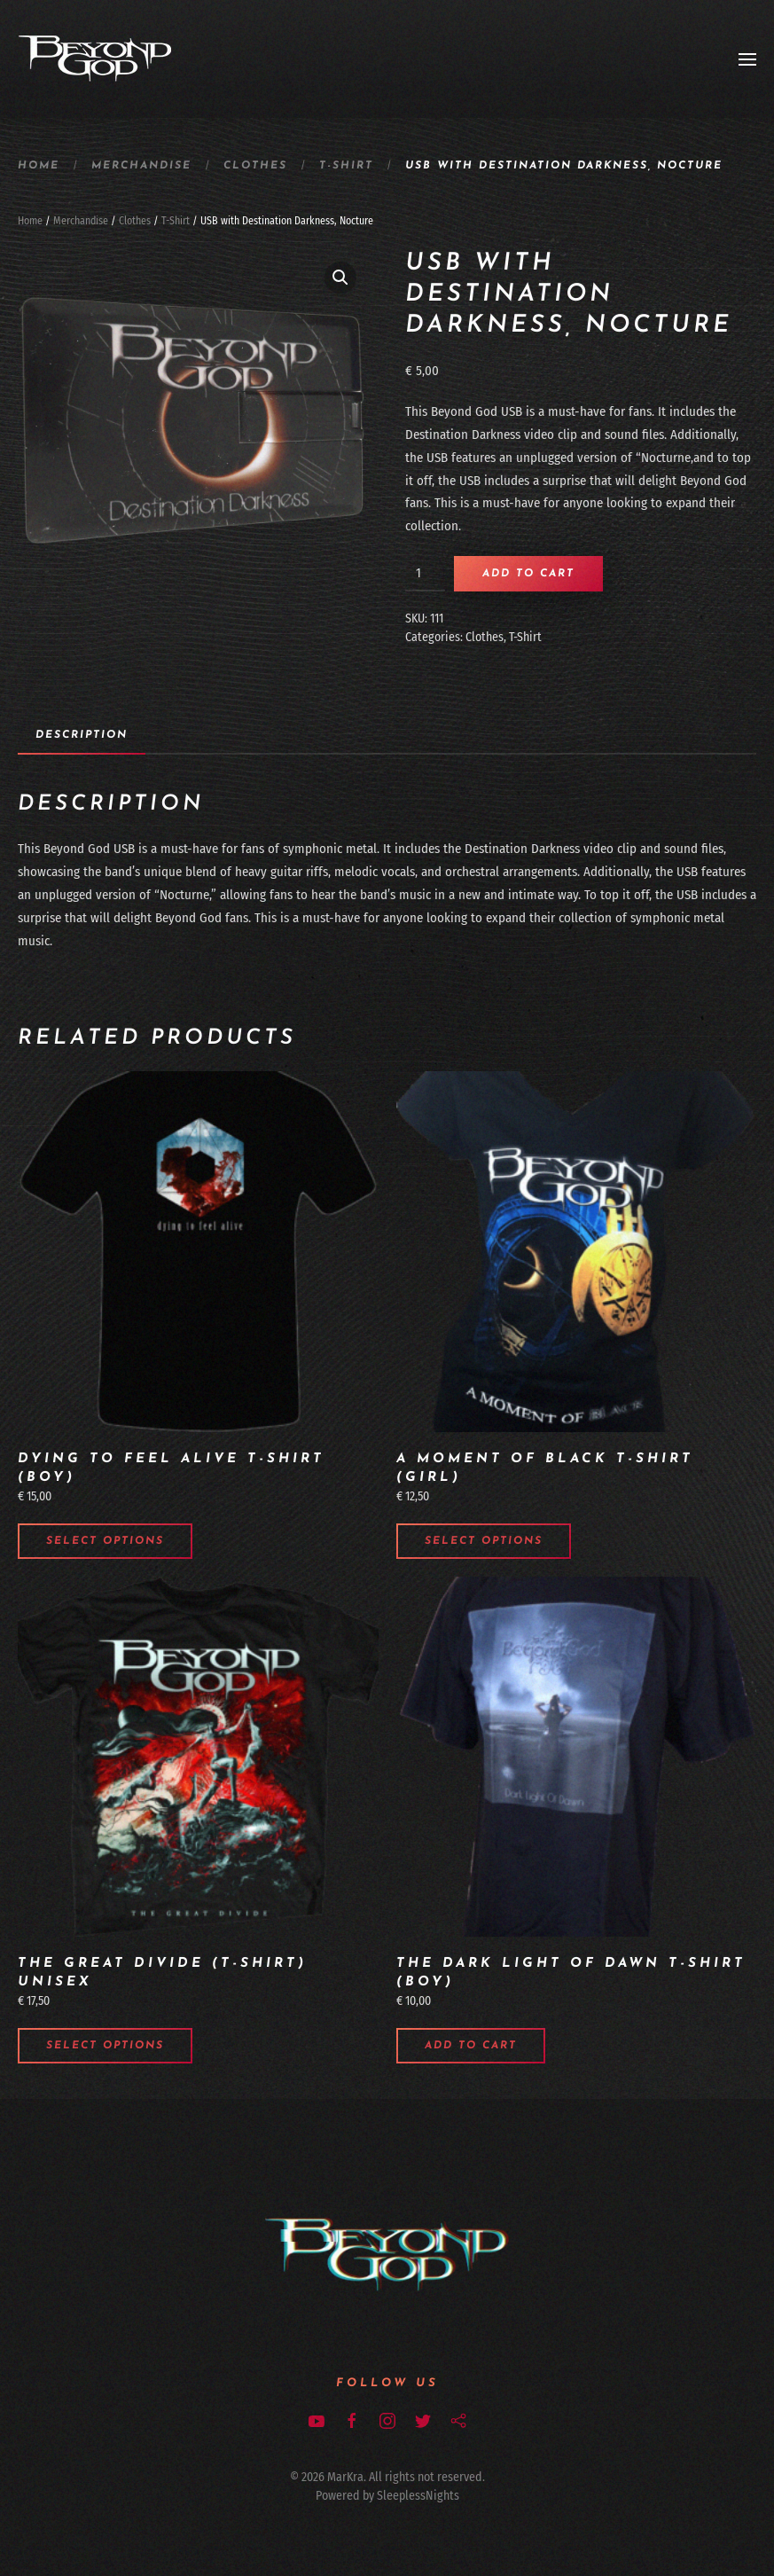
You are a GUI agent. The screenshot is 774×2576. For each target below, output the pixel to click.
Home (38, 166)
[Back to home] (95, 59)
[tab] (72, 736)
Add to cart (528, 573)
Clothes (255, 166)
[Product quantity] (425, 573)
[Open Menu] (747, 59)
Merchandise (141, 166)
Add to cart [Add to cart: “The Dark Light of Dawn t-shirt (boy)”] (471, 2045)
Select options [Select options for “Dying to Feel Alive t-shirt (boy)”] (105, 1541)
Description (81, 735)
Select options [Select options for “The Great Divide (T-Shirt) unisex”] (105, 2045)
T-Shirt (346, 166)
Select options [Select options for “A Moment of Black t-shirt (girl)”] (484, 1541)
